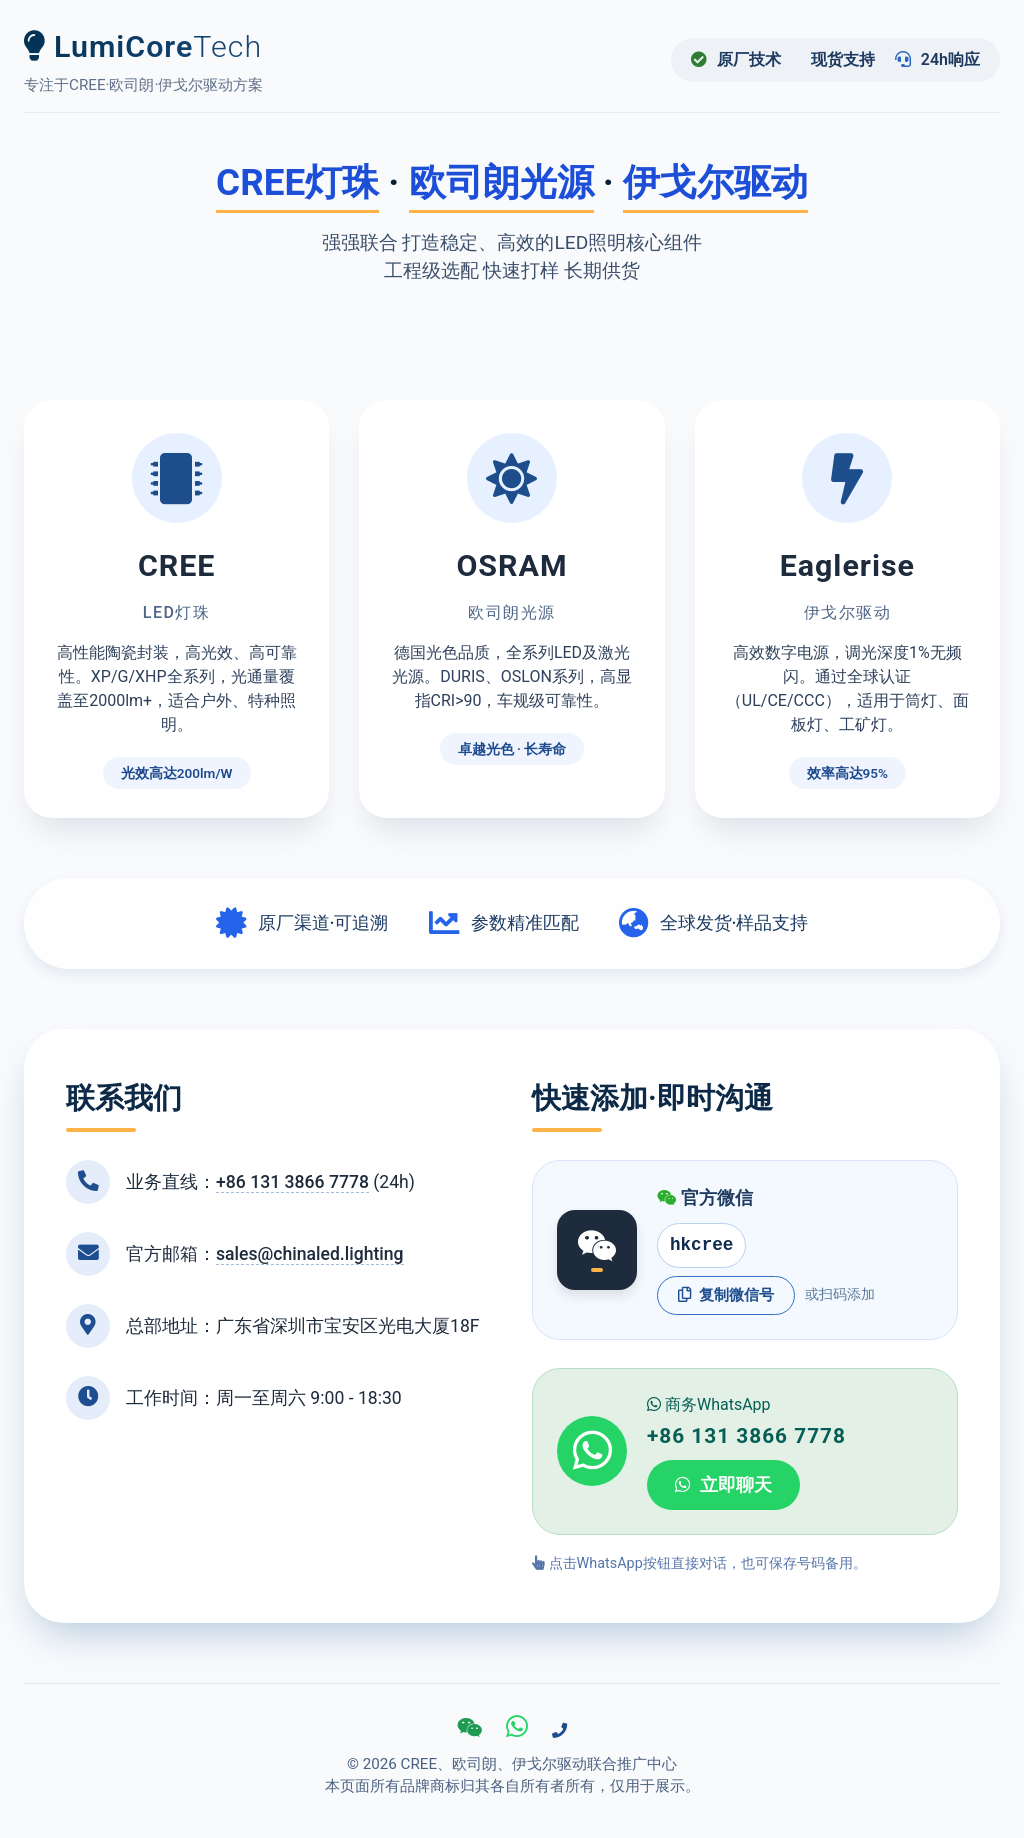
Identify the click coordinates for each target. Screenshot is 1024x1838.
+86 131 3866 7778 (292, 1182)
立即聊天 (723, 1485)
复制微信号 (726, 1295)
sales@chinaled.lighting (310, 1254)
